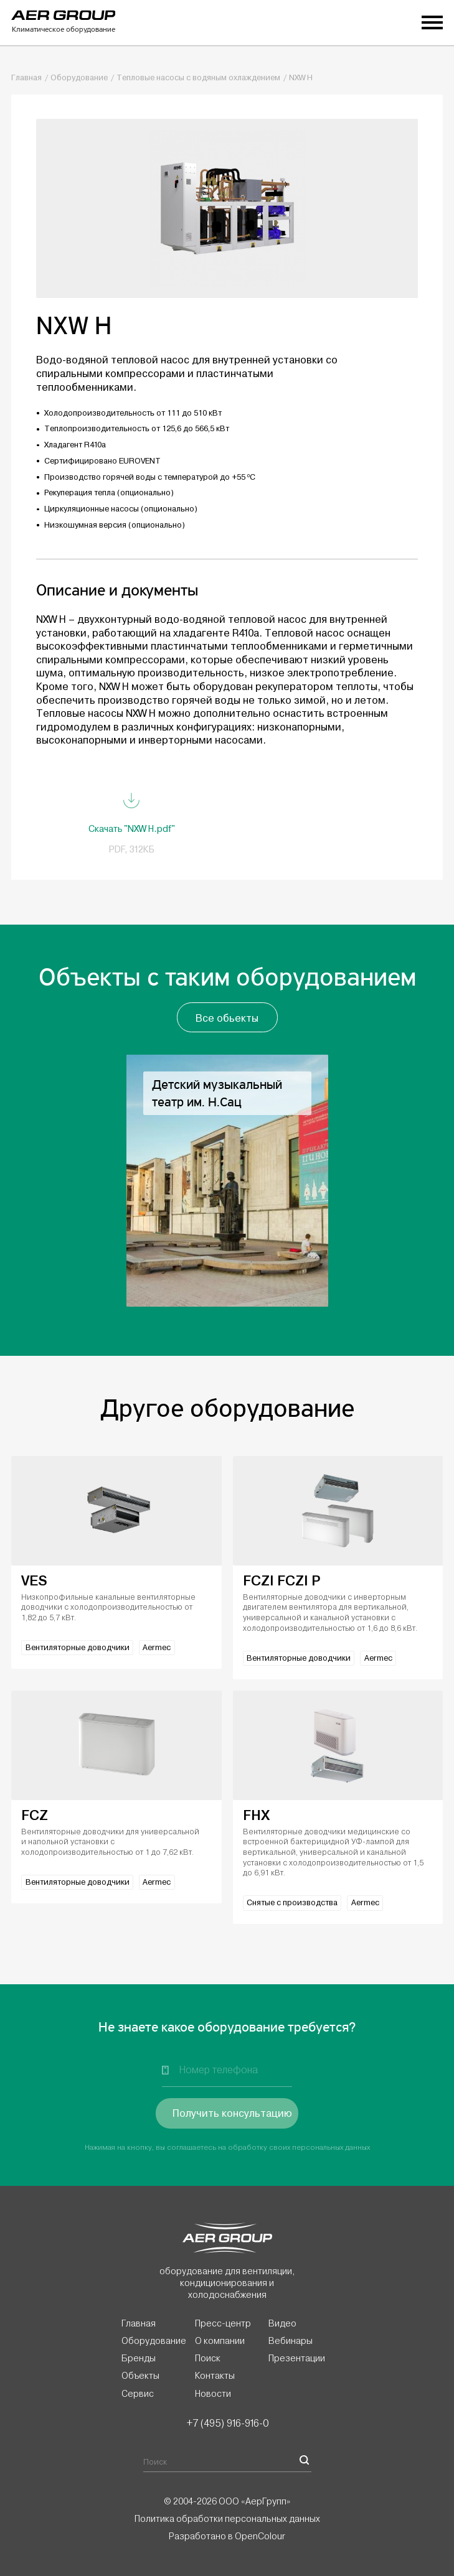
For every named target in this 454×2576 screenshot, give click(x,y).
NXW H (301, 78)
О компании (220, 2340)
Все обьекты (227, 1018)
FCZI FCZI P (281, 1580)
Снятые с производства (292, 1903)
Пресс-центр (223, 2323)
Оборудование (79, 78)
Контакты (215, 2376)
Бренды (138, 2358)
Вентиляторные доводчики (78, 1648)
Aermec (157, 1648)
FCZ (34, 1815)
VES (34, 1580)
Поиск (207, 2358)
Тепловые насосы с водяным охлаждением (198, 78)
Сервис (137, 2393)
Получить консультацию (232, 2113)
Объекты (140, 2376)
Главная (26, 78)
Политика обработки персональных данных (227, 2518)
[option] (227, 1181)
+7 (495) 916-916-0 (227, 2423)
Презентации (296, 2358)
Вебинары (290, 2340)
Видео (282, 2323)
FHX (256, 1815)
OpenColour (260, 2536)
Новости (213, 2393)
